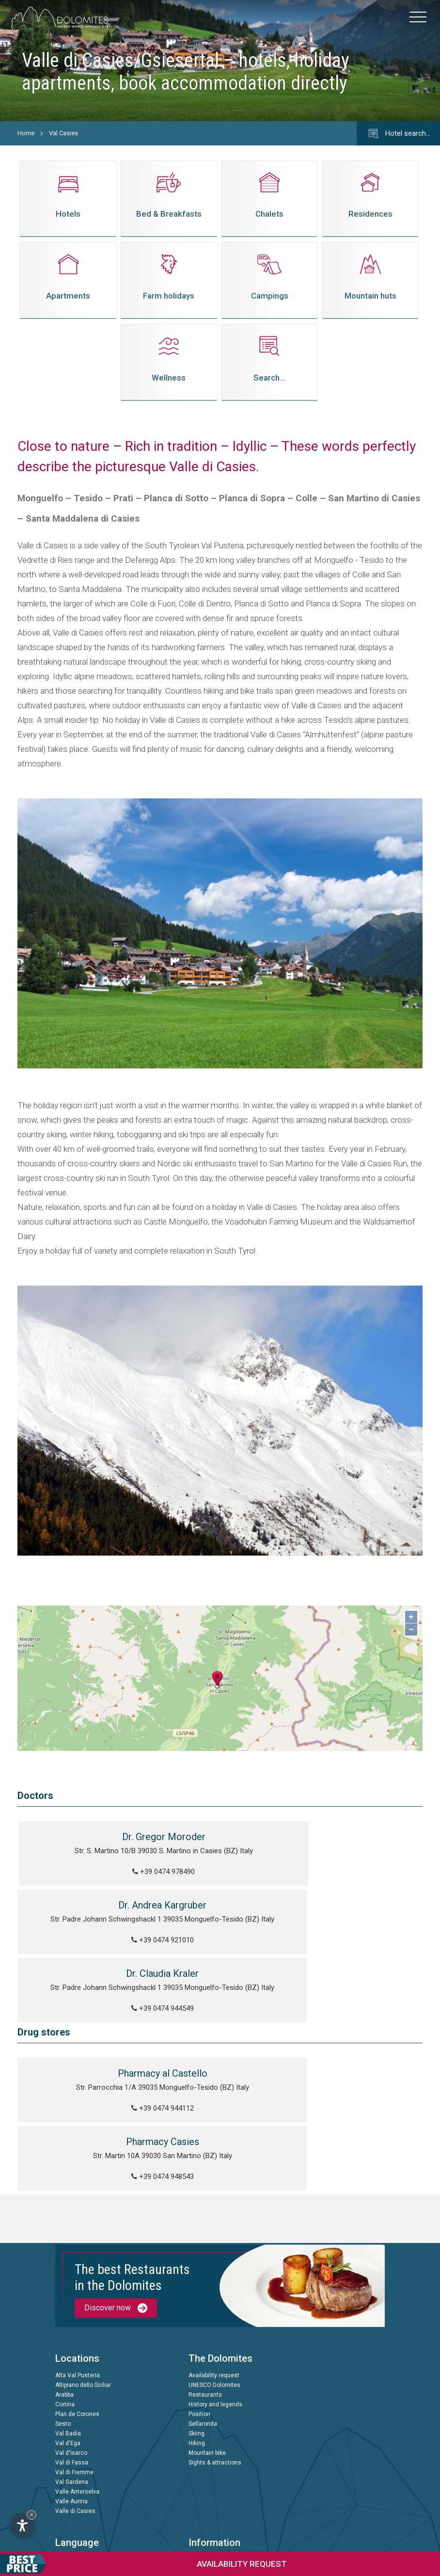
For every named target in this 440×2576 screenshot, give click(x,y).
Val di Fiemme (74, 2353)
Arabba (64, 2276)
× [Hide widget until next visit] (31, 2514)
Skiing (196, 2314)
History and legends (215, 2285)
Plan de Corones (77, 2295)
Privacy (198, 2436)
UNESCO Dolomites (214, 2266)
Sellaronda (203, 2305)
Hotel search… (398, 134)
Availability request (214, 2256)
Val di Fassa (71, 2343)
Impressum (204, 2445)
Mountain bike (207, 2334)
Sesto (63, 2305)
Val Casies (63, 133)
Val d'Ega (67, 2324)
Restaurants (205, 2276)
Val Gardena (71, 2363)
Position (199, 2295)
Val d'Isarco (71, 2334)
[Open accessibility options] (22, 2525)
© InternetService (206, 2531)
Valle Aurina (71, 2382)
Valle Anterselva (77, 2372)
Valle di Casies (75, 2392)
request (143, 2564)
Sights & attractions (215, 2343)
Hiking (197, 2324)
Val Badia (68, 2314)
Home (25, 133)
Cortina (65, 2285)
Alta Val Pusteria (77, 2256)
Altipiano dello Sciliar (83, 2266)
